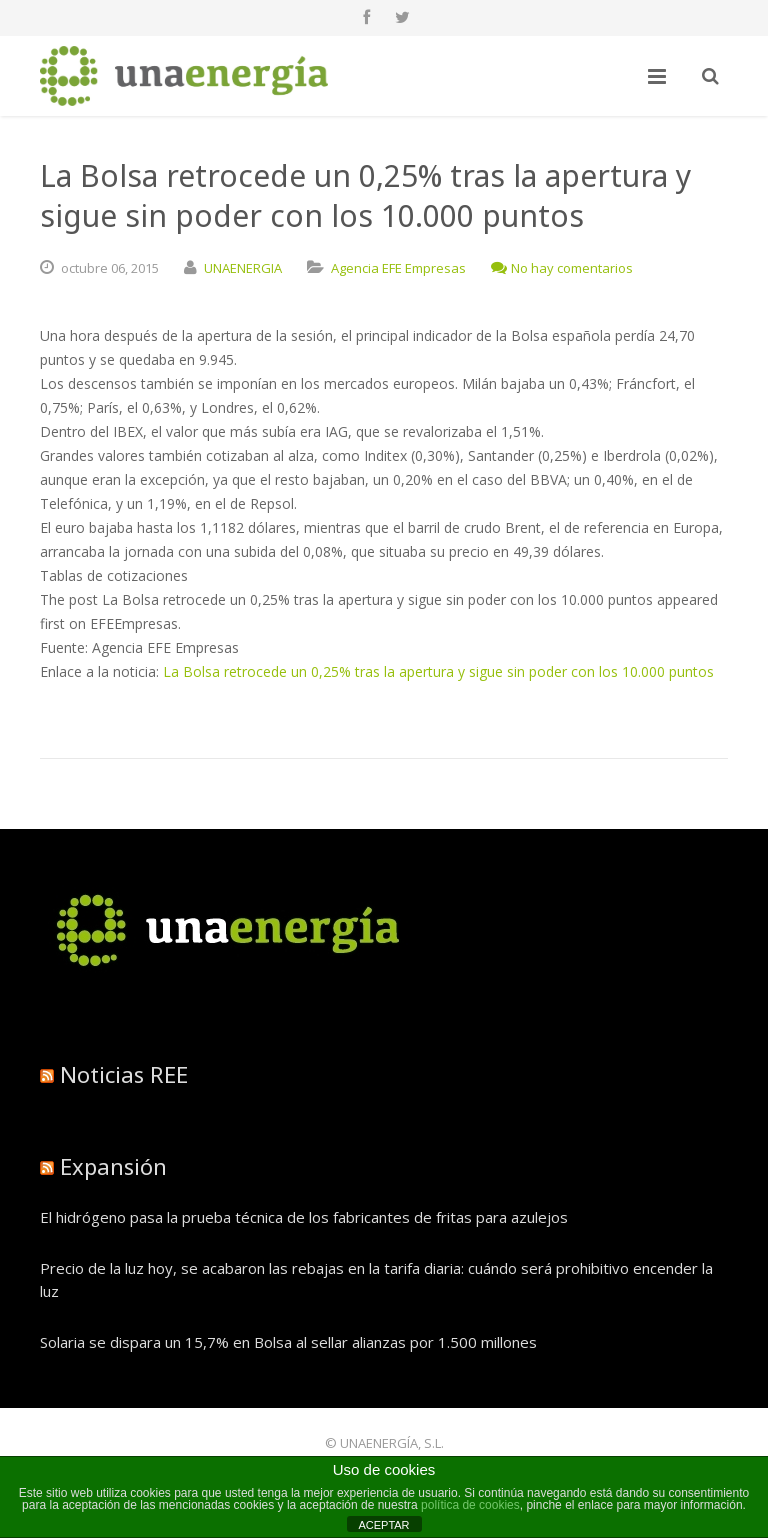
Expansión (113, 1166)
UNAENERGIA (243, 268)
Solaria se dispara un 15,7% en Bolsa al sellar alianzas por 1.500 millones (288, 1342)
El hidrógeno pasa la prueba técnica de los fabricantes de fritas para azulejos (304, 1217)
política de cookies (470, 1505)
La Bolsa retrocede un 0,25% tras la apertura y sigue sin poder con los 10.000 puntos (438, 671)
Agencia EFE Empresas (398, 268)
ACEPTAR (383, 1525)
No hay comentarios (562, 268)
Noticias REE (124, 1074)
